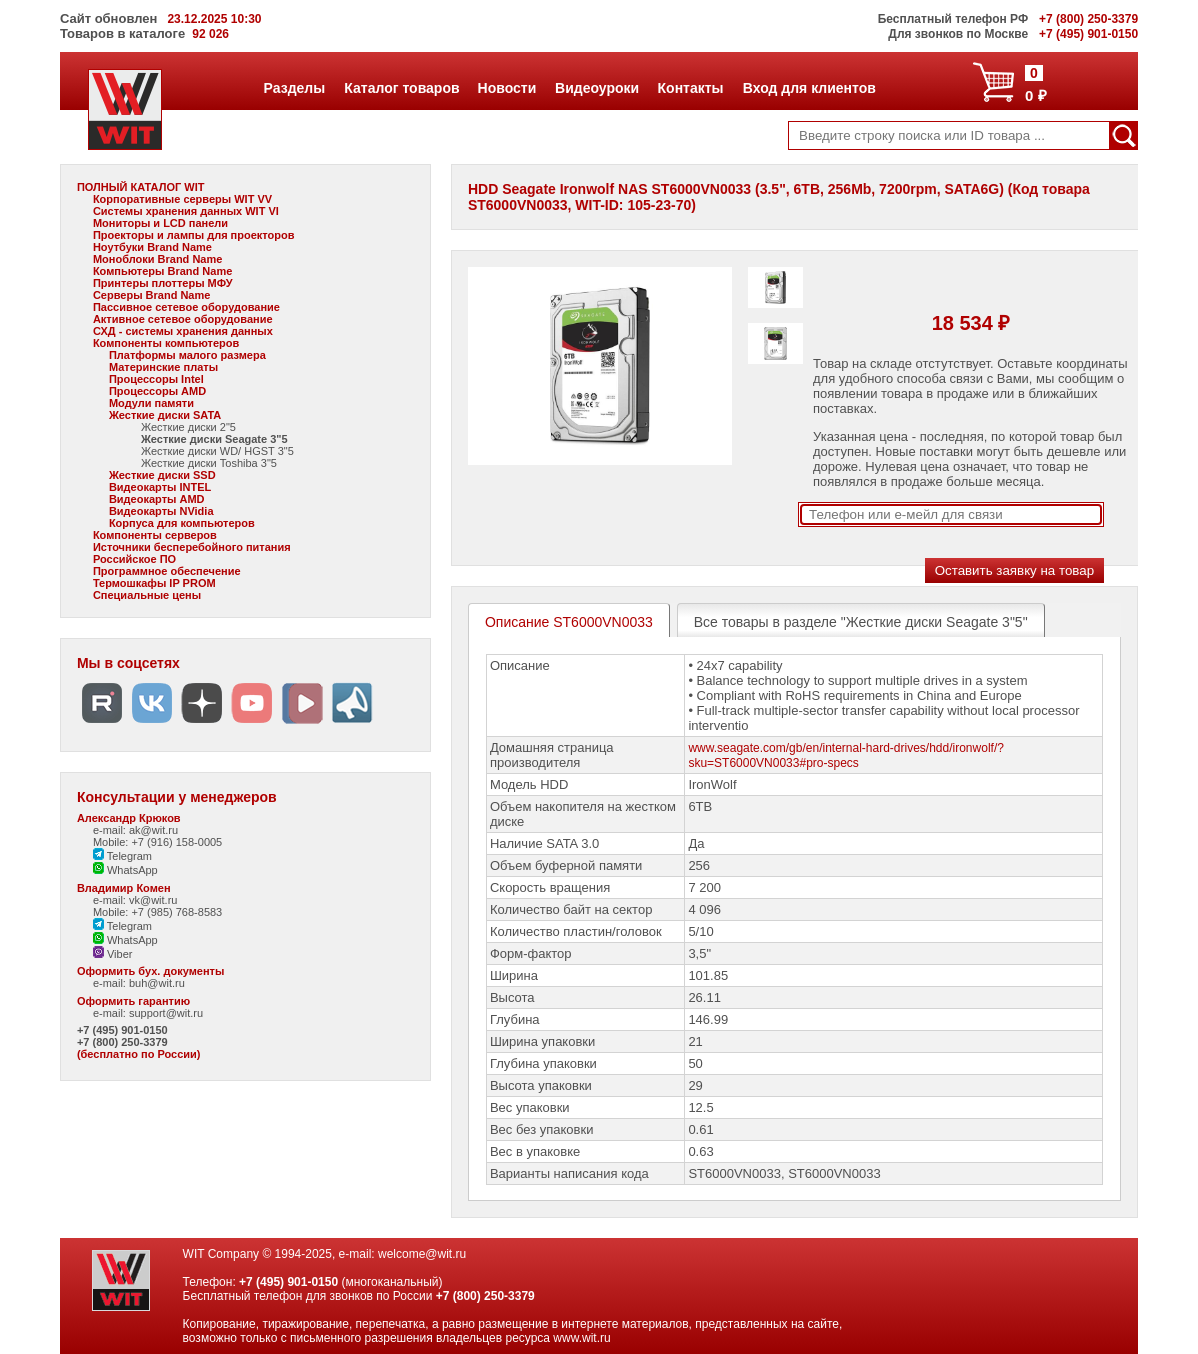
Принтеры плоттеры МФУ (163, 283)
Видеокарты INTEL (160, 487)
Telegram (122, 856)
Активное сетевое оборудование (183, 319)
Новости (507, 88)
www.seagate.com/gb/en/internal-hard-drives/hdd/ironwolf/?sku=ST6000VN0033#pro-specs (846, 755)
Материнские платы (163, 367)
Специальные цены (147, 595)
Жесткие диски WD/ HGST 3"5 (217, 451)
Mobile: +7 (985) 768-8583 (157, 912)
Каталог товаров (401, 88)
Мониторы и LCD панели (160, 223)
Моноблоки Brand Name (157, 259)
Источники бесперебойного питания (192, 547)
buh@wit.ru (157, 983)
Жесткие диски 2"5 (188, 427)
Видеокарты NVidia (161, 511)
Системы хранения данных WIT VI (186, 211)
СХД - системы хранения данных (183, 331)
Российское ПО (134, 559)
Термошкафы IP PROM (154, 583)
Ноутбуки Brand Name (152, 247)
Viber (113, 954)
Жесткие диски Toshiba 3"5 (209, 463)
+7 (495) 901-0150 (122, 1030)
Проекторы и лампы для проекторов (194, 235)
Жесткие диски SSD (162, 475)
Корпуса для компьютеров (182, 523)
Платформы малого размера (187, 355)
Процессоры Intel (156, 379)
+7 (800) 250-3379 (122, 1042)
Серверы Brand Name (151, 295)
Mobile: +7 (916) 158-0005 (157, 842)
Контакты (690, 88)
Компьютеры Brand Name (162, 271)
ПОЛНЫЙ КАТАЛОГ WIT (141, 187)
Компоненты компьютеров (166, 343)
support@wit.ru (166, 1013)
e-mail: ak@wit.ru (135, 830)
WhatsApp (125, 870)
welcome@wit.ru (422, 1254)
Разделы (294, 88)
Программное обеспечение (167, 571)
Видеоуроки (596, 88)
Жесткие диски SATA (165, 415)
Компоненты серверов (155, 535)
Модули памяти (151, 403)
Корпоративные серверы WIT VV (182, 199)
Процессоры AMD (157, 391)
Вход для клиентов (809, 88)
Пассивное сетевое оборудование (186, 307)
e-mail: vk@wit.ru (135, 900)
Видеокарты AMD (157, 499)
